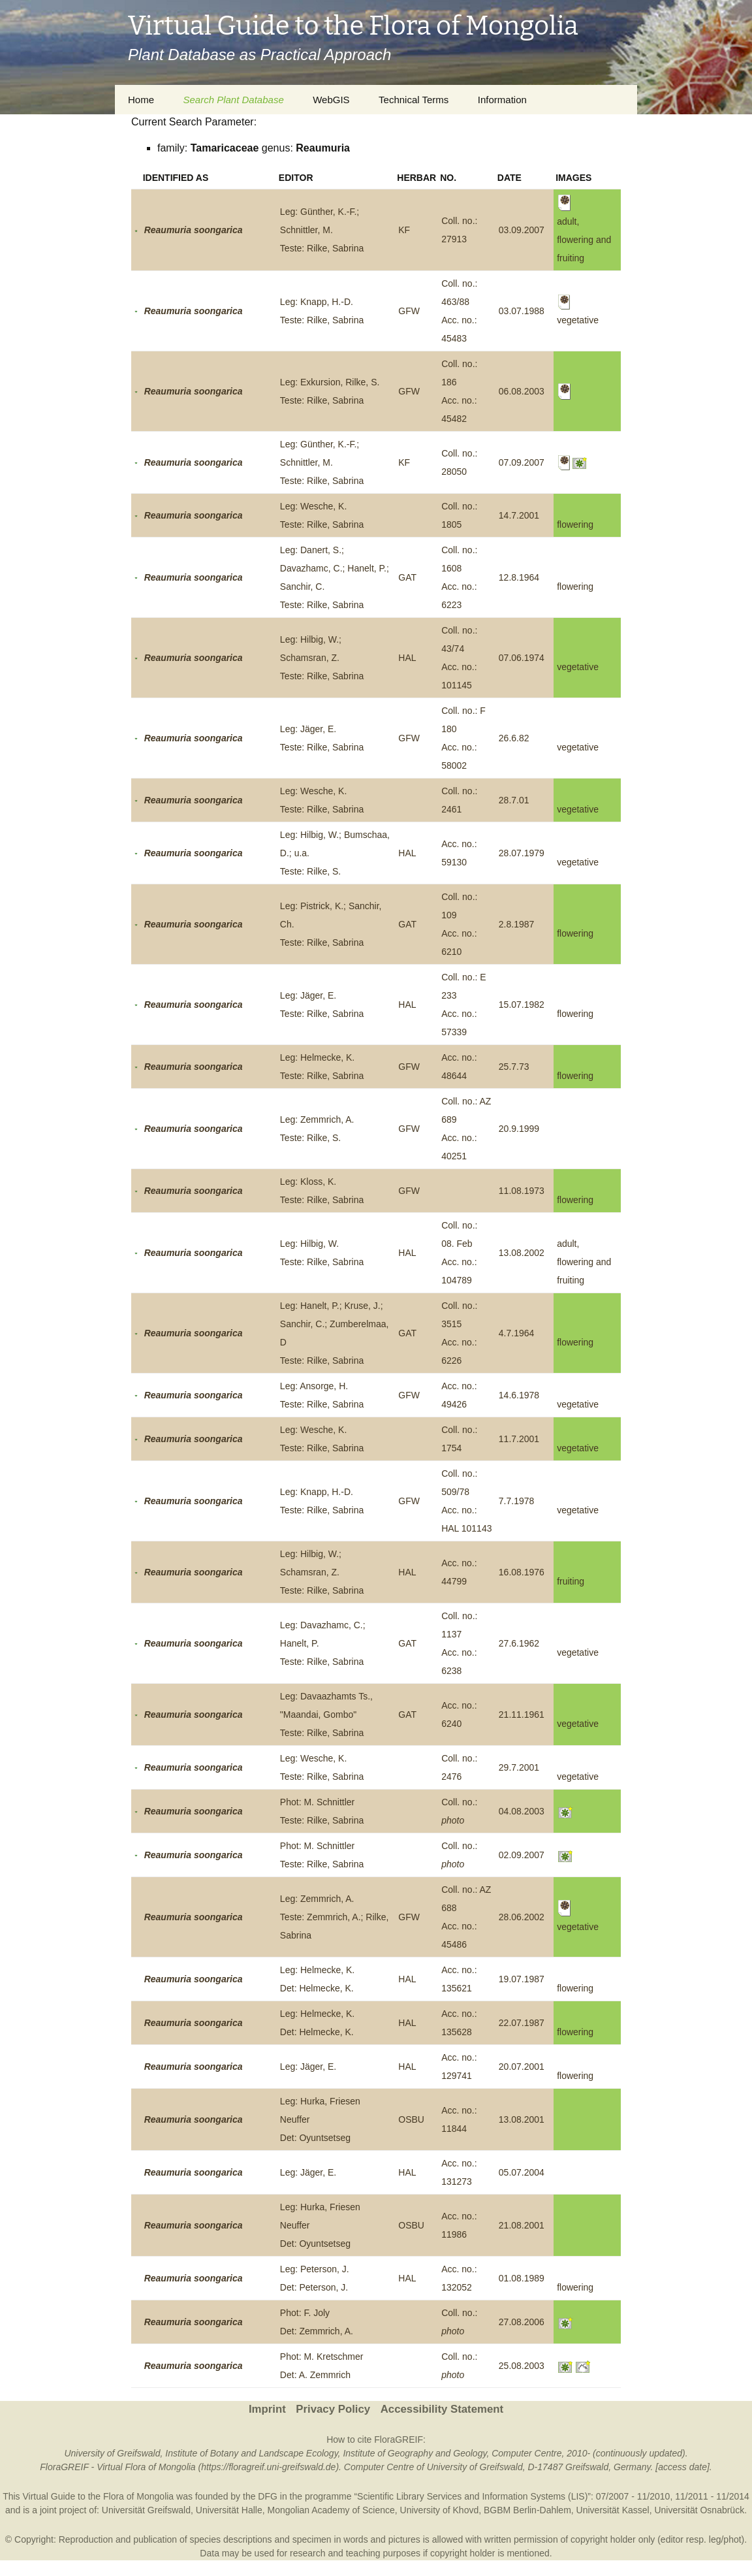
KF (404, 230)
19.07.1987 (521, 1979)
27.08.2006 (521, 2322)
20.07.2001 (521, 2066)
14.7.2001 (519, 515)
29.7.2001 (519, 1767)
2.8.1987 (517, 924)
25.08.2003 (521, 2365)
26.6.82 (514, 738)
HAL (407, 657)
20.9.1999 (519, 1128)
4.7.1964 (517, 1333)
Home (141, 99)
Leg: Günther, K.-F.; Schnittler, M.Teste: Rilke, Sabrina (322, 229)
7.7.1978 (517, 1501)
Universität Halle (229, 2510)
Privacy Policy (333, 2409)
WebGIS (331, 99)
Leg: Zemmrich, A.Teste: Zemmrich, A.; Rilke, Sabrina (334, 1916)
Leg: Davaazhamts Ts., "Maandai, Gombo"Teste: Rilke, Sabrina (326, 1714)
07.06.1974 (521, 657)
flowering (575, 524)
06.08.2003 (521, 391)
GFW (409, 311)
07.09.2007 (521, 462)
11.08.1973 (521, 1190)
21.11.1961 (521, 1714)
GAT (407, 577)
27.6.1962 (519, 1643)
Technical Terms (413, 99)
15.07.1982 (521, 1004)
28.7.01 (514, 800)
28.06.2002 (521, 1917)
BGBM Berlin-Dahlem (527, 2510)
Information (502, 99)
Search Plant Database (233, 99)
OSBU (411, 2119)
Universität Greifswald (146, 2510)
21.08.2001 (521, 2225)
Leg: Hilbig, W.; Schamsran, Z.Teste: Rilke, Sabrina (322, 657)
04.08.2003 (521, 1811)
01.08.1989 (521, 2278)
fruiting (570, 1581)
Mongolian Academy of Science (330, 2510)
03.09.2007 (521, 230)
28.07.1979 (521, 853)
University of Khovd (439, 2510)
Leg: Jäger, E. (308, 2066)
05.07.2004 (521, 2172)
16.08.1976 (521, 1572)
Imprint (267, 2409)
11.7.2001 (519, 1439)
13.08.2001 (521, 2119)
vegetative (578, 667)
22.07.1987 (521, 2023)
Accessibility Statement (442, 2409)
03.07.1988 (521, 311)
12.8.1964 (519, 577)
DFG (267, 2496)
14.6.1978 (519, 1395)
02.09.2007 (521, 1855)
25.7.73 (514, 1066)
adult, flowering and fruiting (584, 1261)
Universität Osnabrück (699, 2510)
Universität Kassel (613, 2510)
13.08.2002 (521, 1253)
